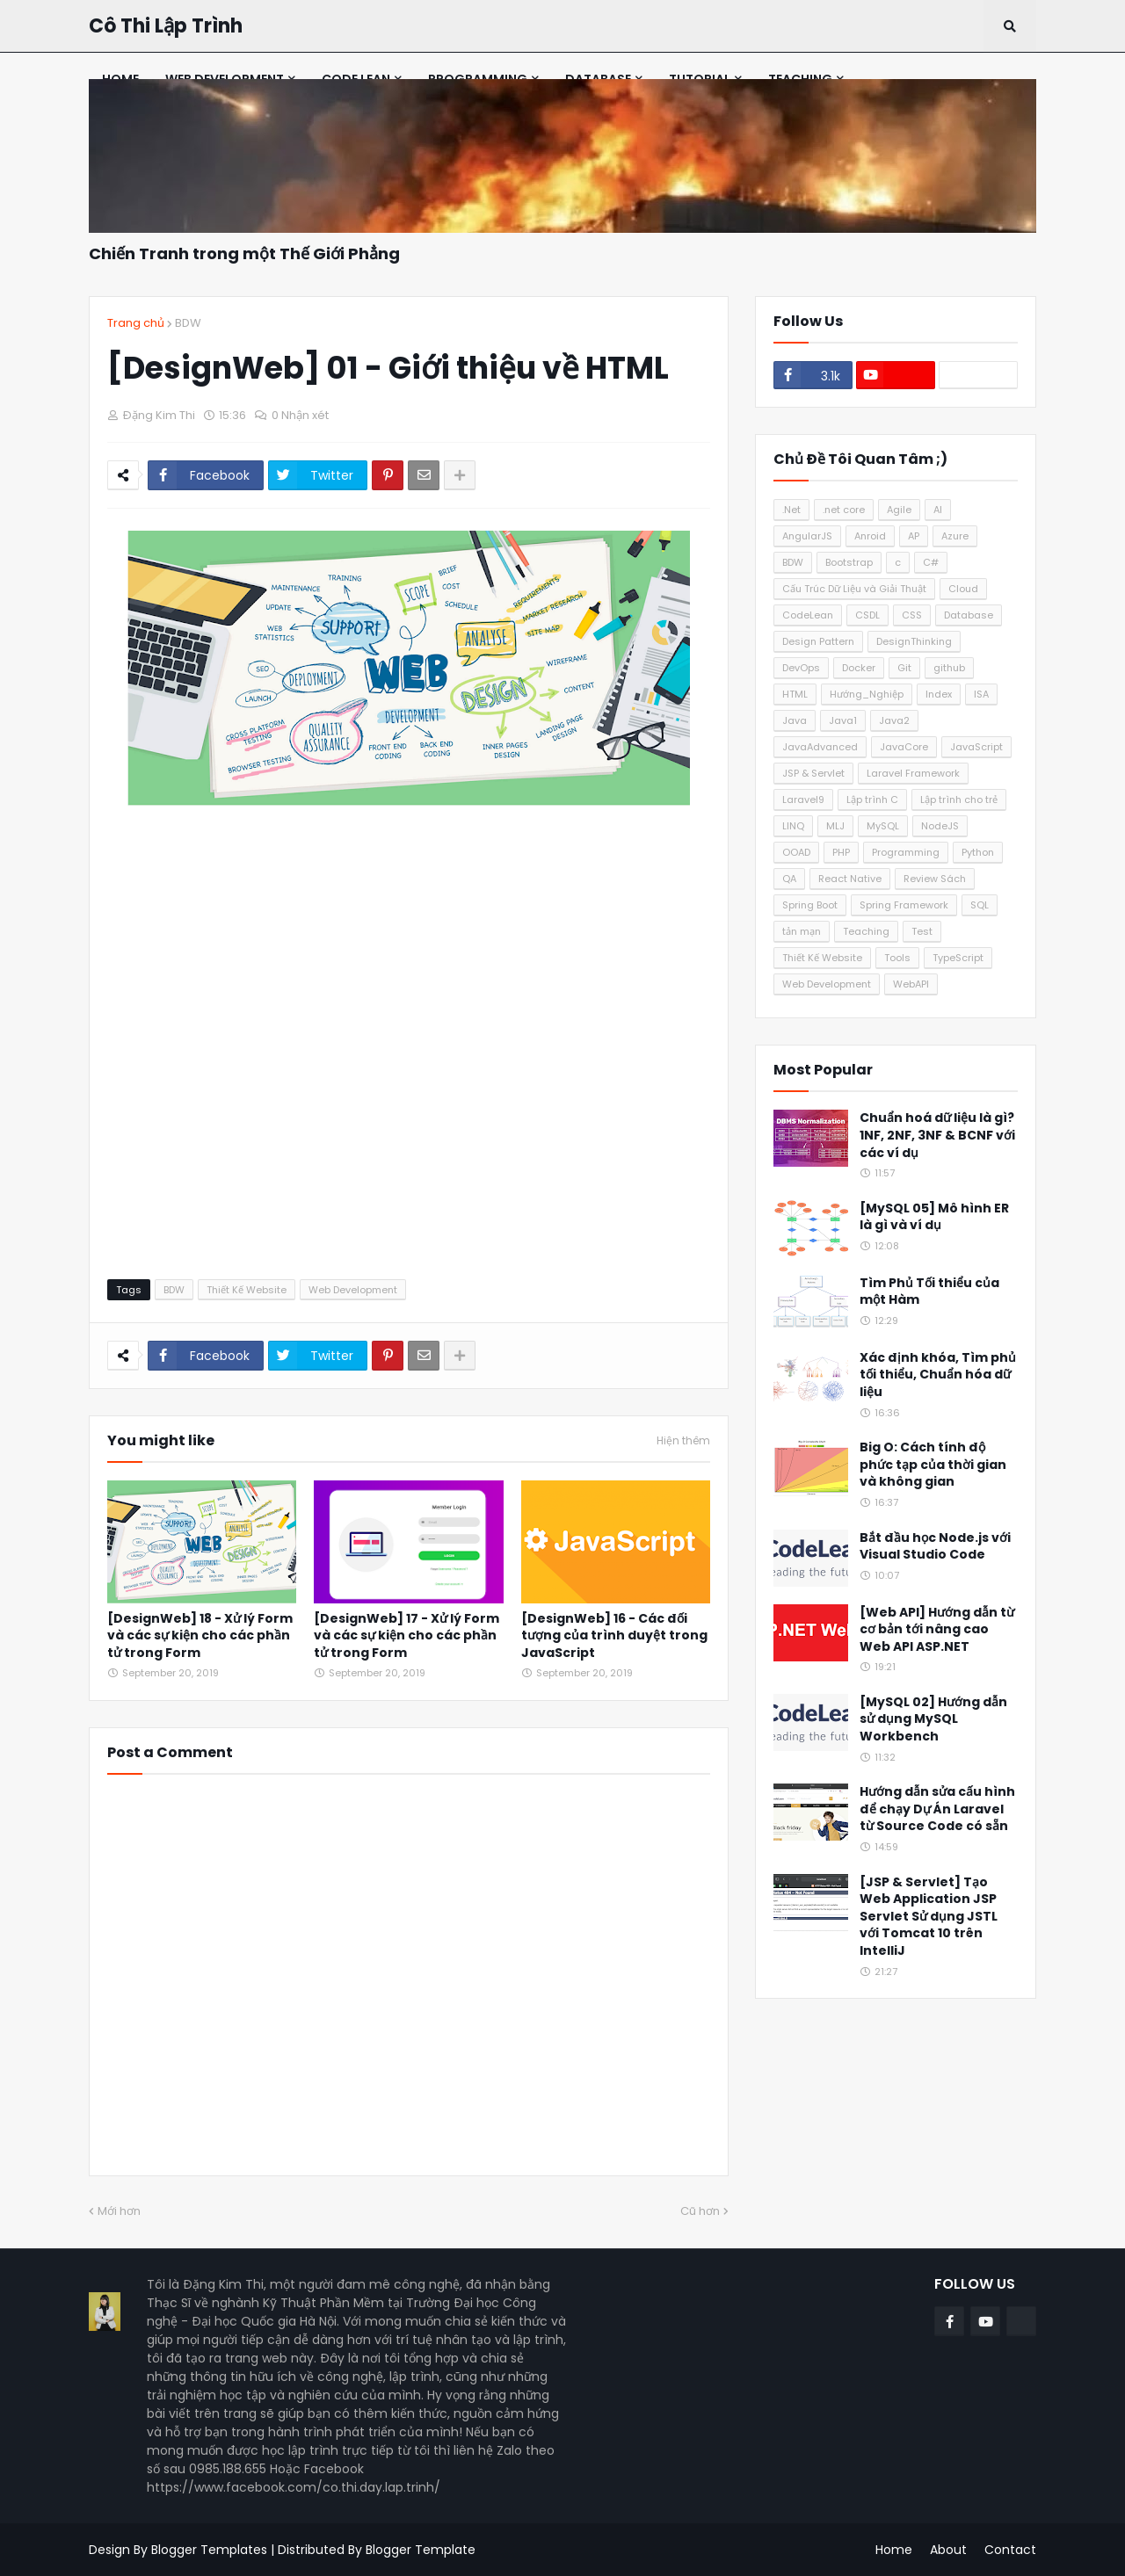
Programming (906, 852)
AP (913, 536)
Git (904, 668)
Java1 (843, 720)
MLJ (835, 826)
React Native (850, 879)
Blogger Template (420, 2549)
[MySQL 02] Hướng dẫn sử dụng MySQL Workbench (933, 1719)
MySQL (883, 826)
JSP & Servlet (813, 773)
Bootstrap (849, 562)
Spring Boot (810, 905)
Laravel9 (803, 799)
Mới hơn (119, 2211)
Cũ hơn (700, 2211)
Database (968, 615)
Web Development (352, 1290)
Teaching (866, 931)
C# (931, 562)
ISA (981, 694)
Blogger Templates (209, 2549)
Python (978, 852)
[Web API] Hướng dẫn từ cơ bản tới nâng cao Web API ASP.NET (937, 1629)
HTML (795, 694)
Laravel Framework (913, 773)
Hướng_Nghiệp (867, 694)
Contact (1010, 2549)
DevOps (801, 668)
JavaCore (904, 747)
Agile (899, 510)
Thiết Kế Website (247, 1290)
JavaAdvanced (820, 747)
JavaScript (976, 747)
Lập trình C (872, 799)
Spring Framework (904, 905)
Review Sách (935, 879)
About (948, 2549)
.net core (844, 510)
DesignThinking (914, 641)
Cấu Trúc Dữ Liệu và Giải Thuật (854, 589)
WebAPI (911, 984)
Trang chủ (135, 323)
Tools (897, 958)
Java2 (894, 720)
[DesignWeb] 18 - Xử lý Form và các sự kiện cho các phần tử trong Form (200, 1635)
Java (794, 720)
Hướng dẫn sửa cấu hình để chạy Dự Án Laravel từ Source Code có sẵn (937, 1809)
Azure (955, 536)
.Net (791, 510)
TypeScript (958, 958)
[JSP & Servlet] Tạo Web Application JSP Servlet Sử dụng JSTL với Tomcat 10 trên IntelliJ (929, 1916)
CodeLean (807, 615)
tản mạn (801, 931)
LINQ (793, 826)
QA (789, 879)
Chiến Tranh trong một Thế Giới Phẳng (244, 253)
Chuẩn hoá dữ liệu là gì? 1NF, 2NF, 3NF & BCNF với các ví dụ (937, 1135)
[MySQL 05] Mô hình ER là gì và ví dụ (934, 1217)
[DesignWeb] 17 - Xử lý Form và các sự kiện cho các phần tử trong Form (406, 1635)
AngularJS (807, 536)
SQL (979, 905)
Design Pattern (818, 641)
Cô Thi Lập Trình (166, 26)
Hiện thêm (683, 1441)
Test (922, 931)
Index (938, 694)
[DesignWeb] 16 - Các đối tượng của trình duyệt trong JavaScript (614, 1635)
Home (893, 2549)
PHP (841, 852)
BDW (188, 323)
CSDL (867, 615)
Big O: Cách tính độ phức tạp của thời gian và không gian (933, 1464)
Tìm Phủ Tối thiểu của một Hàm (929, 1292)
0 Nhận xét (300, 415)
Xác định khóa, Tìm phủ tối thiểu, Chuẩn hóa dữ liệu (938, 1375)
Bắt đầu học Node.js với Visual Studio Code (935, 1547)
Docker (858, 668)
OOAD (796, 852)
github (949, 668)
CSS (912, 615)
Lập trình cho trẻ (959, 799)
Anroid (870, 536)
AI (937, 510)
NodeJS (940, 826)
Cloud (963, 589)
